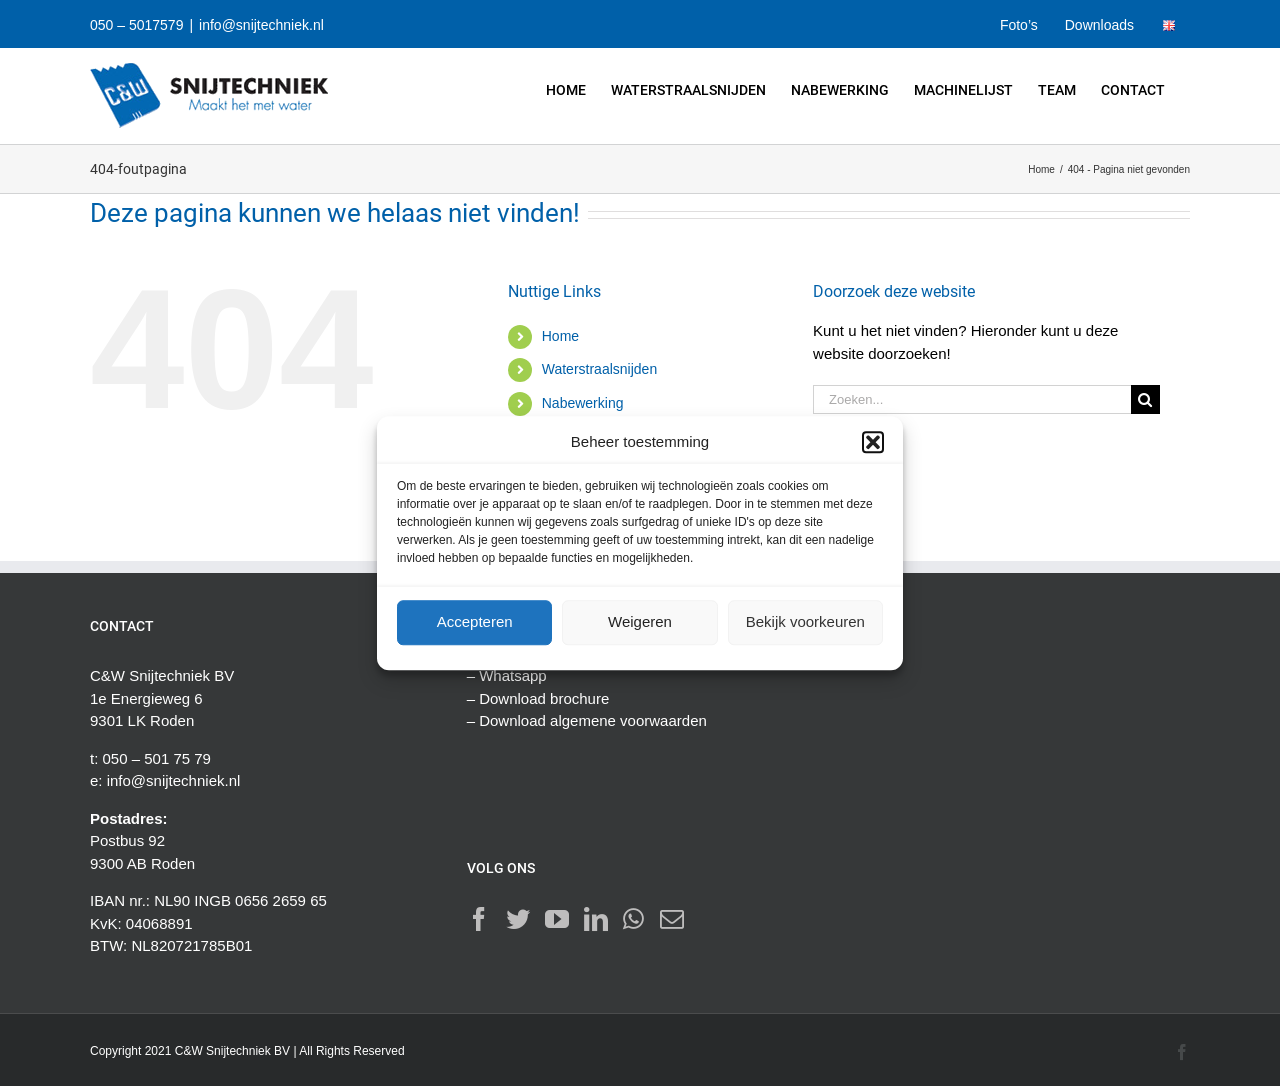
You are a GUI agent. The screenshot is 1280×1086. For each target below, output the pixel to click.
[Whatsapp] (633, 919)
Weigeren (640, 621)
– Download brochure (538, 698)
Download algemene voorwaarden (593, 720)
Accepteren (475, 621)
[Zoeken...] (972, 399)
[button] (873, 443)
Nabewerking (583, 403)
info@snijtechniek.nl (261, 25)
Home (560, 336)
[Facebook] (479, 919)
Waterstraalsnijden (599, 369)
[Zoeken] (1145, 399)
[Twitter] (518, 919)
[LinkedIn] (596, 919)
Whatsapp (513, 675)
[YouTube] (557, 919)
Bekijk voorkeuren (805, 621)
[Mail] (672, 919)
